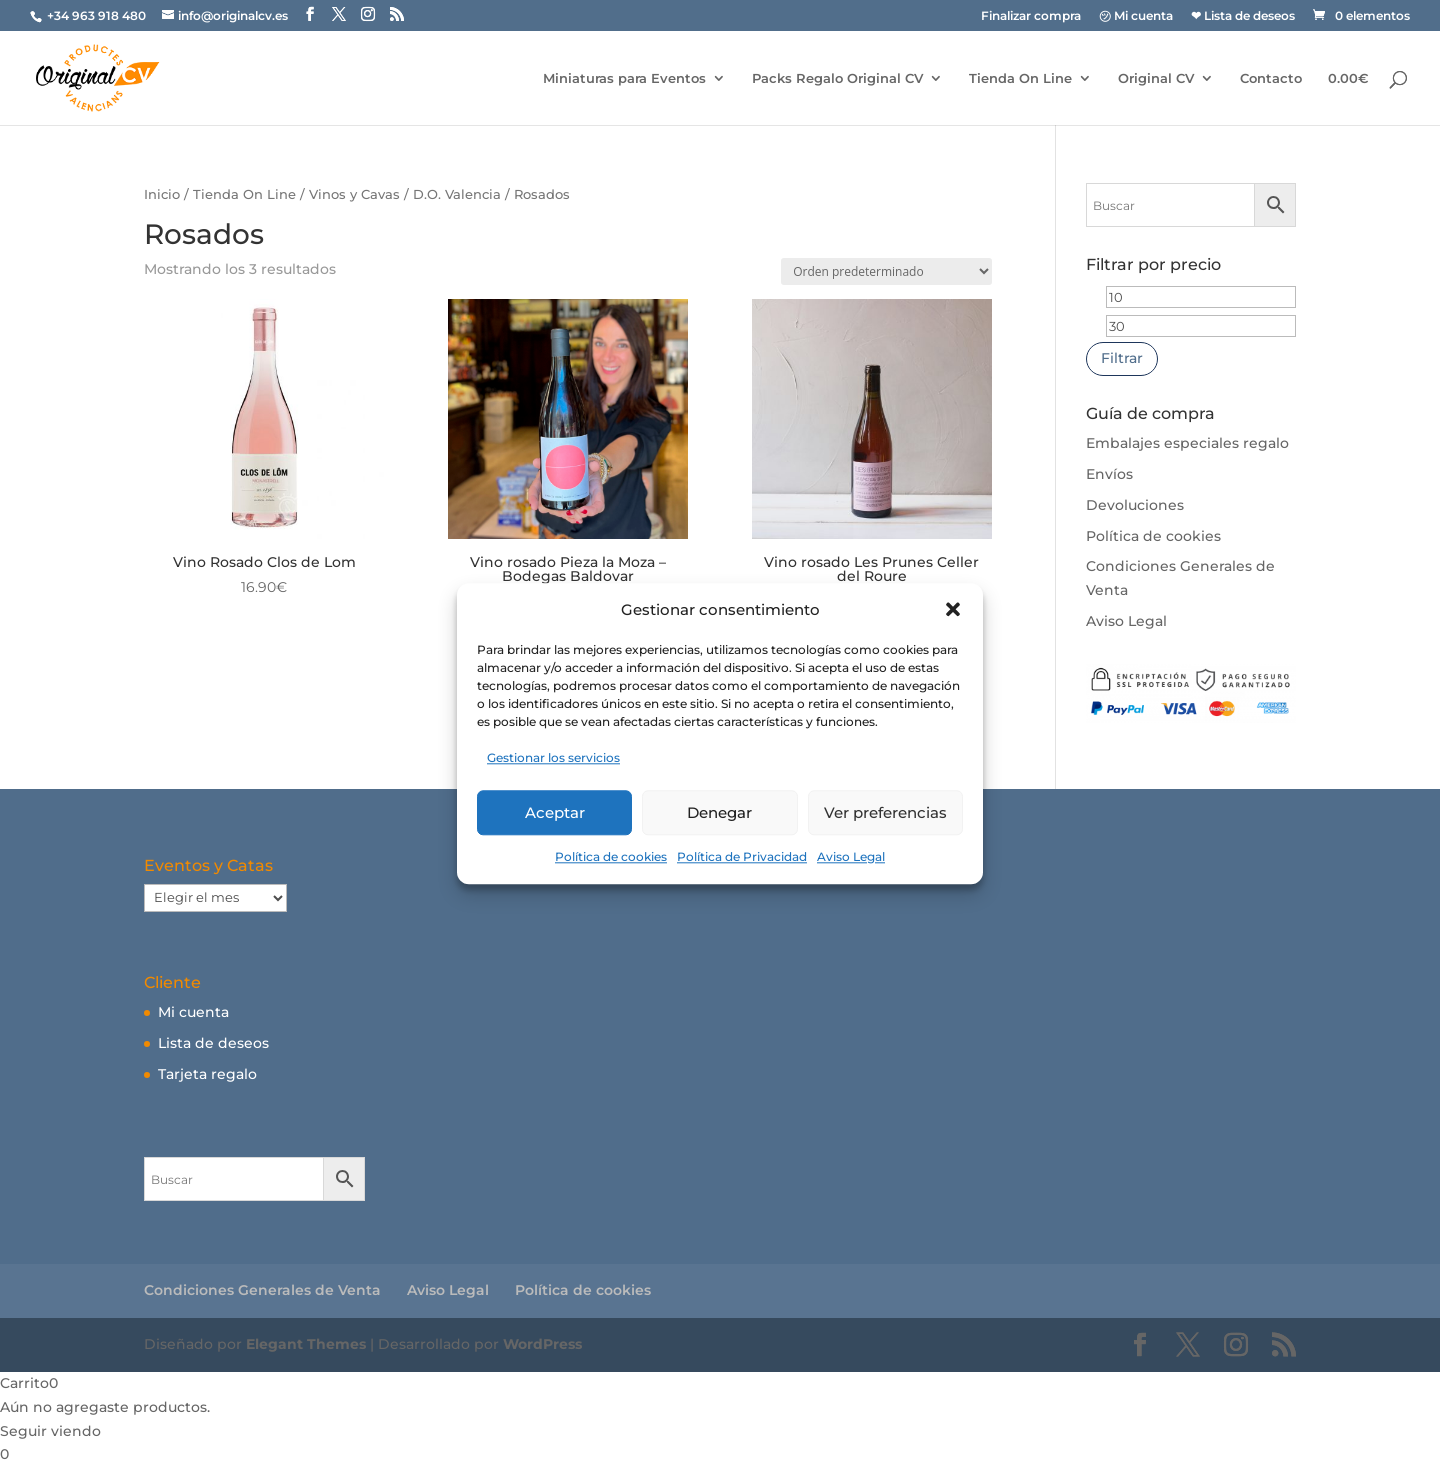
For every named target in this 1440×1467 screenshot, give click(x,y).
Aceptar (555, 812)
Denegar (719, 812)
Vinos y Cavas (354, 194)
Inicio (162, 194)
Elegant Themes (306, 1344)
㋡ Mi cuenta (1136, 16)
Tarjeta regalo (207, 1074)
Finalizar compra (1031, 16)
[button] (953, 610)
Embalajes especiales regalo (1187, 443)
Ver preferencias (885, 812)
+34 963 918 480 (98, 15)
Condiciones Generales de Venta (262, 1290)
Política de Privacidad (742, 856)
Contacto (1271, 78)
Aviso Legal (851, 856)
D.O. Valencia (457, 194)
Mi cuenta (193, 1012)
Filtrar (1122, 358)
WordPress (542, 1344)
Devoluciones (1135, 505)
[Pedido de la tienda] (886, 271)
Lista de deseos (213, 1043)
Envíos (1109, 474)
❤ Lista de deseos (1243, 16)
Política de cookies (611, 856)
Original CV (1156, 78)
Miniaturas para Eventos (624, 78)
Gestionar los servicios (553, 758)
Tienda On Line (1020, 78)
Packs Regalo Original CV (837, 78)
